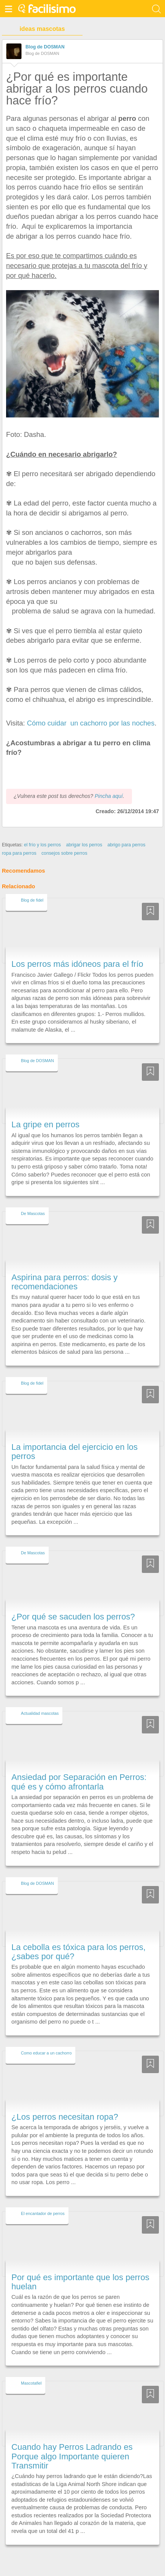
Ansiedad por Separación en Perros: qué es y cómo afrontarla (78, 1768)
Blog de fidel (32, 886)
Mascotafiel (31, 2369)
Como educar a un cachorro (46, 2039)
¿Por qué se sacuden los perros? (73, 1603)
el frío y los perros (42, 830)
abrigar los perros (84, 830)
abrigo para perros (126, 830)
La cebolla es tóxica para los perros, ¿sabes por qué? (78, 1937)
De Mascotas (33, 1199)
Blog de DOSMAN (45, 47)
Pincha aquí (109, 782)
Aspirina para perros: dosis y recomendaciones (64, 1267)
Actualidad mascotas (40, 1699)
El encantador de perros (43, 2199)
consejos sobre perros (64, 839)
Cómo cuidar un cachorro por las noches (91, 723)
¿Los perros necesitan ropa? (64, 2102)
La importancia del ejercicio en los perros (74, 1437)
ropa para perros (19, 839)
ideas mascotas (42, 29)
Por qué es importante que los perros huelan (80, 2267)
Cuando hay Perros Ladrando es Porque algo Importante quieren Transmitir (72, 2442)
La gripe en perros (45, 1110)
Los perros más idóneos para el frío (77, 950)
